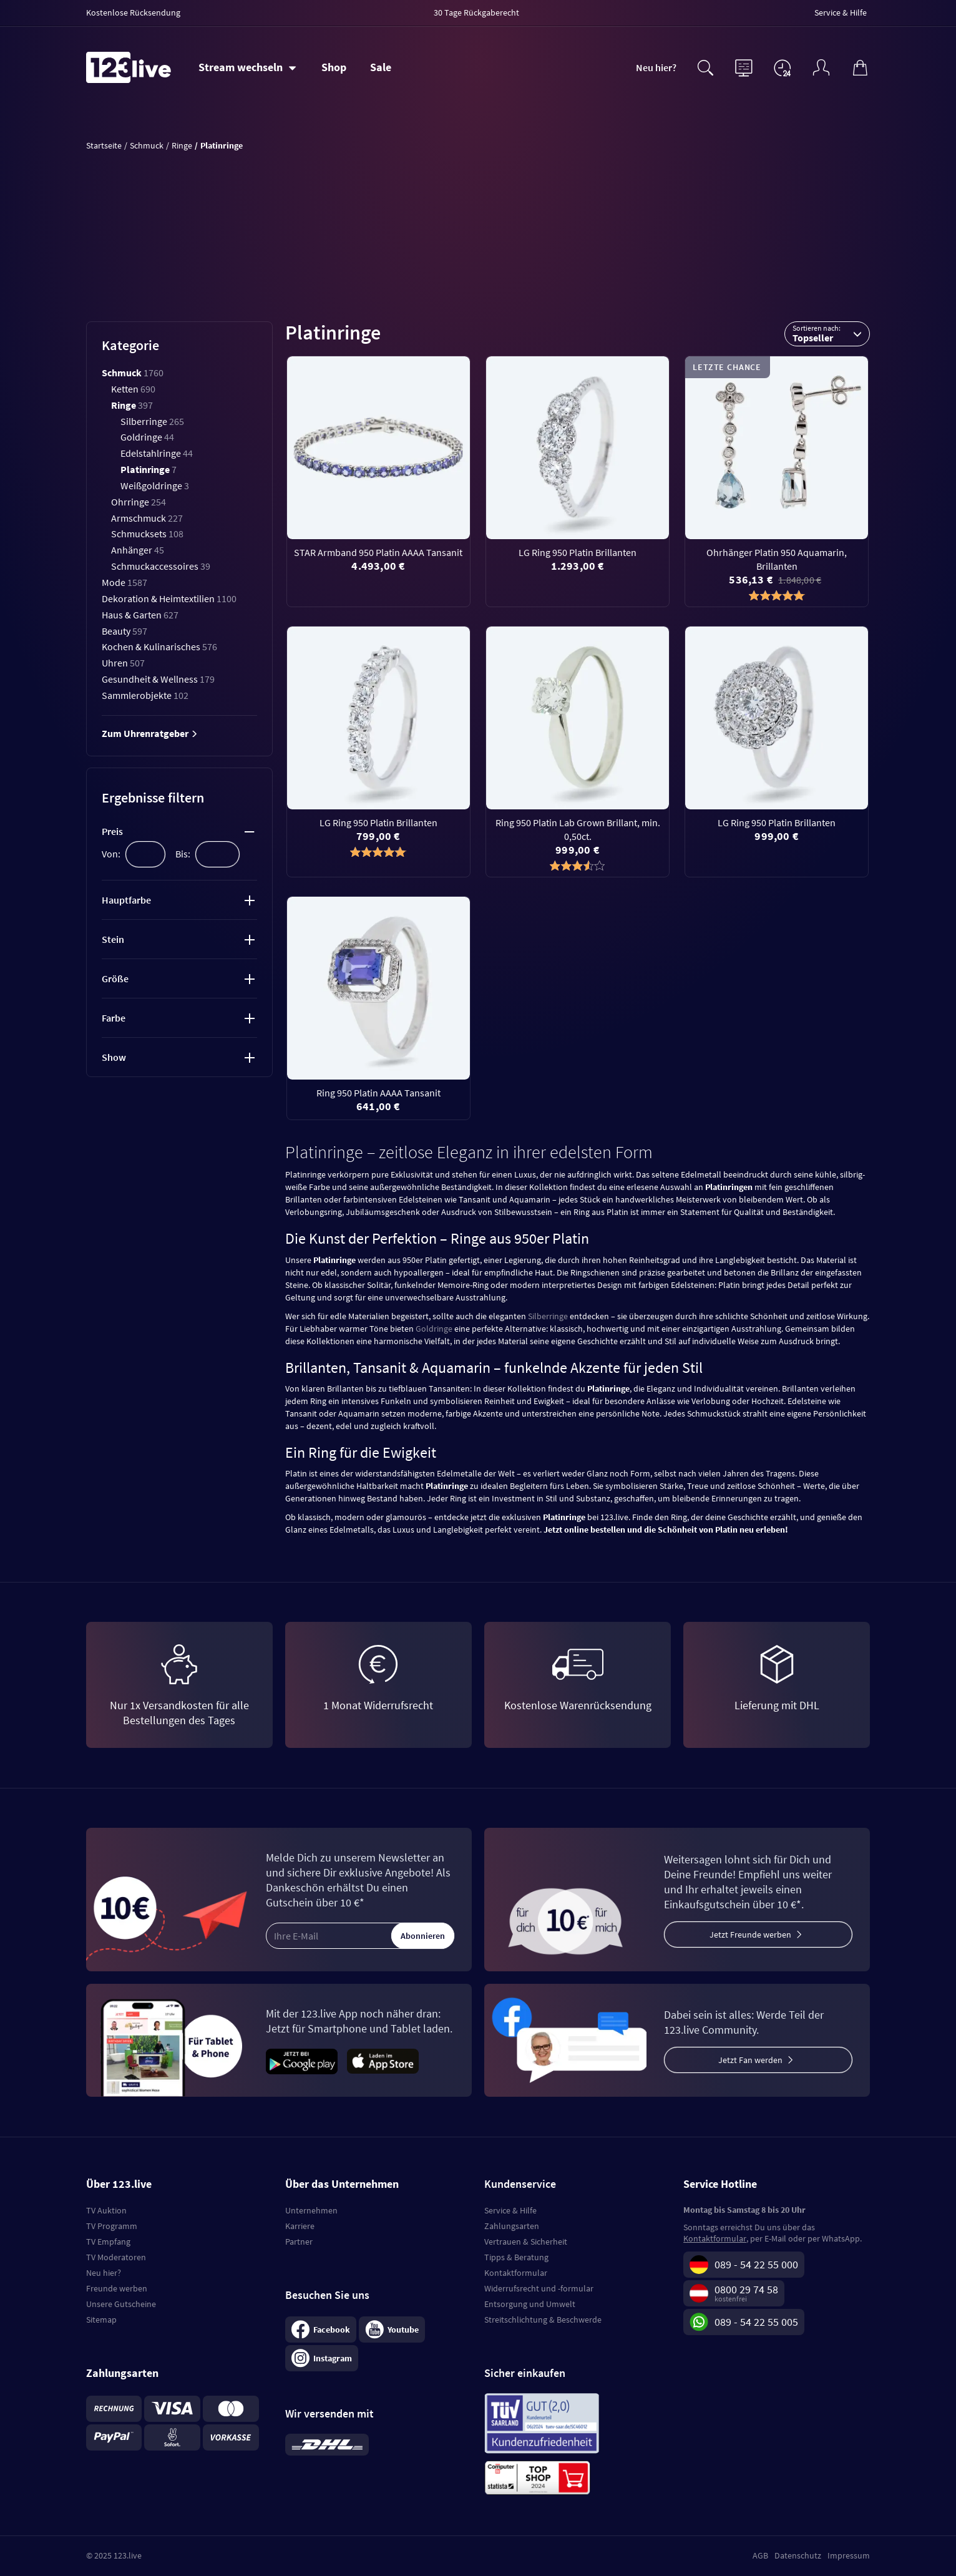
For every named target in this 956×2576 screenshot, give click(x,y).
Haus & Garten (140, 614)
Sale (380, 67)
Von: (111, 853)
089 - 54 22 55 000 (756, 2264)
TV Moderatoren (116, 2257)
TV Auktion (106, 2210)
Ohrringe (138, 501)
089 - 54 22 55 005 (756, 2322)
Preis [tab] (112, 831)
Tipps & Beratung (516, 2257)
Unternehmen (311, 2210)
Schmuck (132, 372)
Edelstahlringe (156, 453)
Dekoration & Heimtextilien (169, 598)
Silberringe (152, 421)
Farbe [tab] (113, 1018)
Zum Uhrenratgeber (150, 733)
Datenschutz (797, 2555)
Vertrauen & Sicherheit (525, 2241)
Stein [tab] (113, 939)
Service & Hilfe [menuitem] (840, 12)
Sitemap (101, 2319)
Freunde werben (116, 2288)
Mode (124, 582)
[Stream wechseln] (247, 67)
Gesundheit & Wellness (158, 679)
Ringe (132, 405)
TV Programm (111, 2226)
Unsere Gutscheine (121, 2304)
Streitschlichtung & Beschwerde (543, 2319)
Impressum (848, 2555)
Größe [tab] (115, 978)
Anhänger (137, 550)
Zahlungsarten (511, 2226)
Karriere (300, 2226)
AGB (760, 2555)
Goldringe (147, 437)
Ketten (133, 389)
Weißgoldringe (154, 485)
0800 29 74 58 (746, 2289)
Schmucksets (147, 533)
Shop (333, 67)
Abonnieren (423, 1935)
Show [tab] (114, 1057)
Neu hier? (656, 67)
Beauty (124, 631)
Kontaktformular (515, 2272)
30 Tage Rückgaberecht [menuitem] (476, 12)
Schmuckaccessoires (160, 566)
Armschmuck (147, 518)
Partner (299, 2241)
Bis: (182, 853)
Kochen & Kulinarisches (159, 646)
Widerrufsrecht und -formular (538, 2288)
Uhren (123, 662)
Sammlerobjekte (145, 695)
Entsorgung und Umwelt (529, 2304)
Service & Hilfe (510, 2210)
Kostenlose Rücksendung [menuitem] (133, 12)
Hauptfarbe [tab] (126, 900)
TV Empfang (108, 2241)
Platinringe (148, 469)
